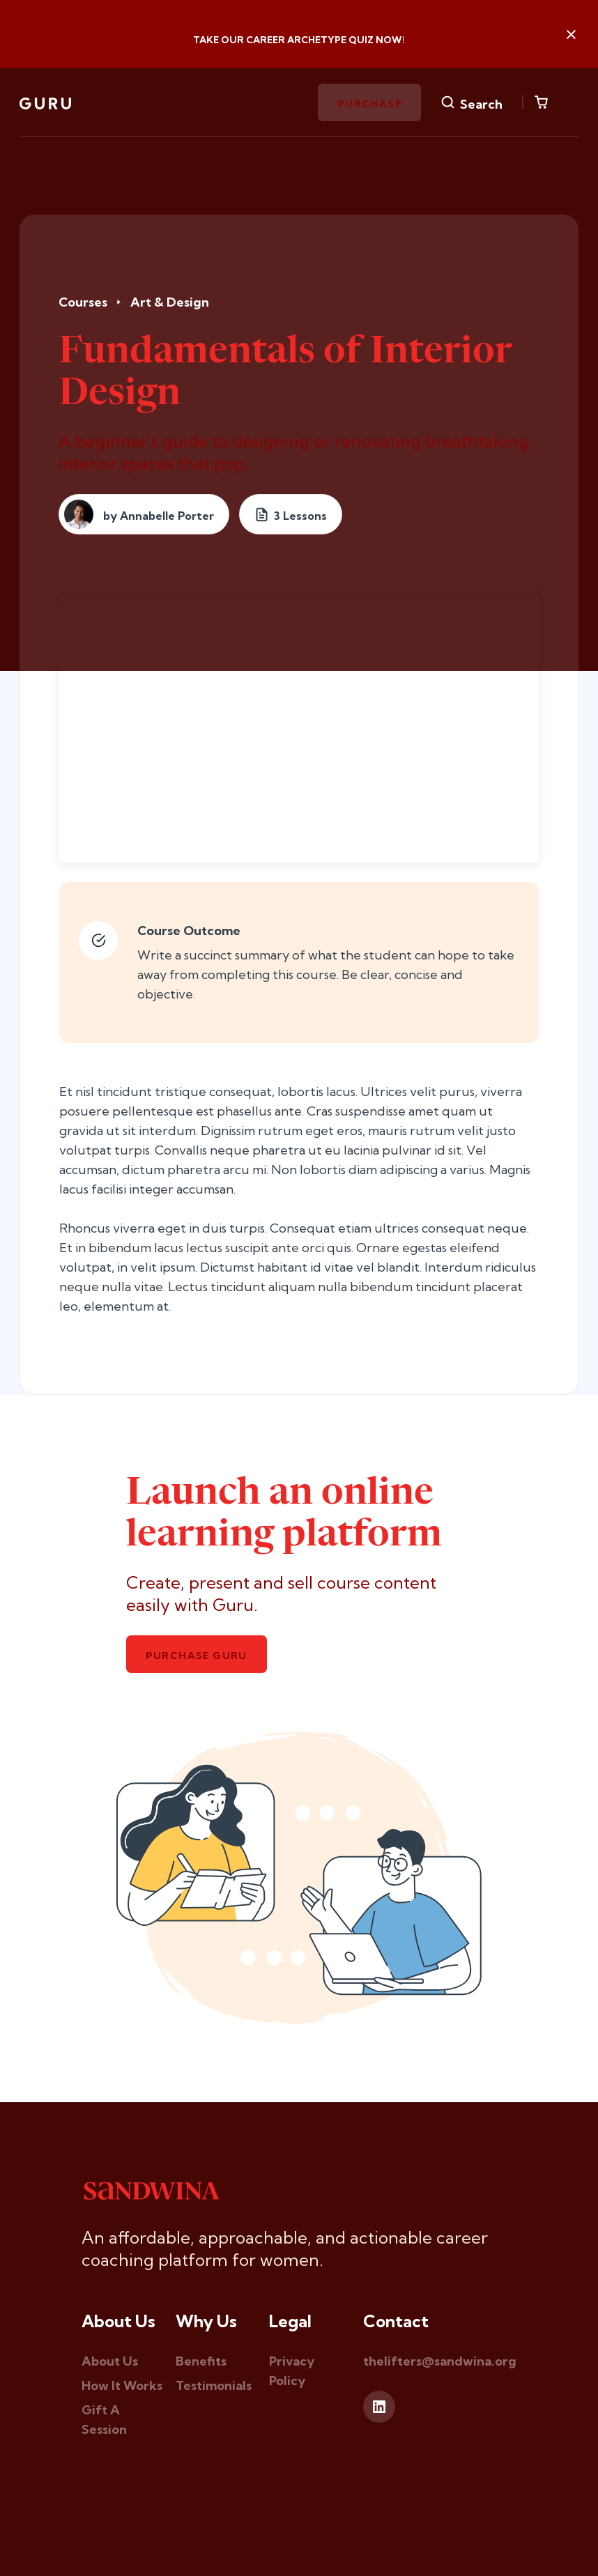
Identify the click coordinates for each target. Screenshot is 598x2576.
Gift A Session (104, 2419)
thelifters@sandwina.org (439, 2361)
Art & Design (169, 302)
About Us (110, 2361)
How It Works (122, 2385)
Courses (83, 302)
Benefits (201, 2361)
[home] (45, 102)
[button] (541, 102)
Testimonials (214, 2385)
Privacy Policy (291, 2371)
